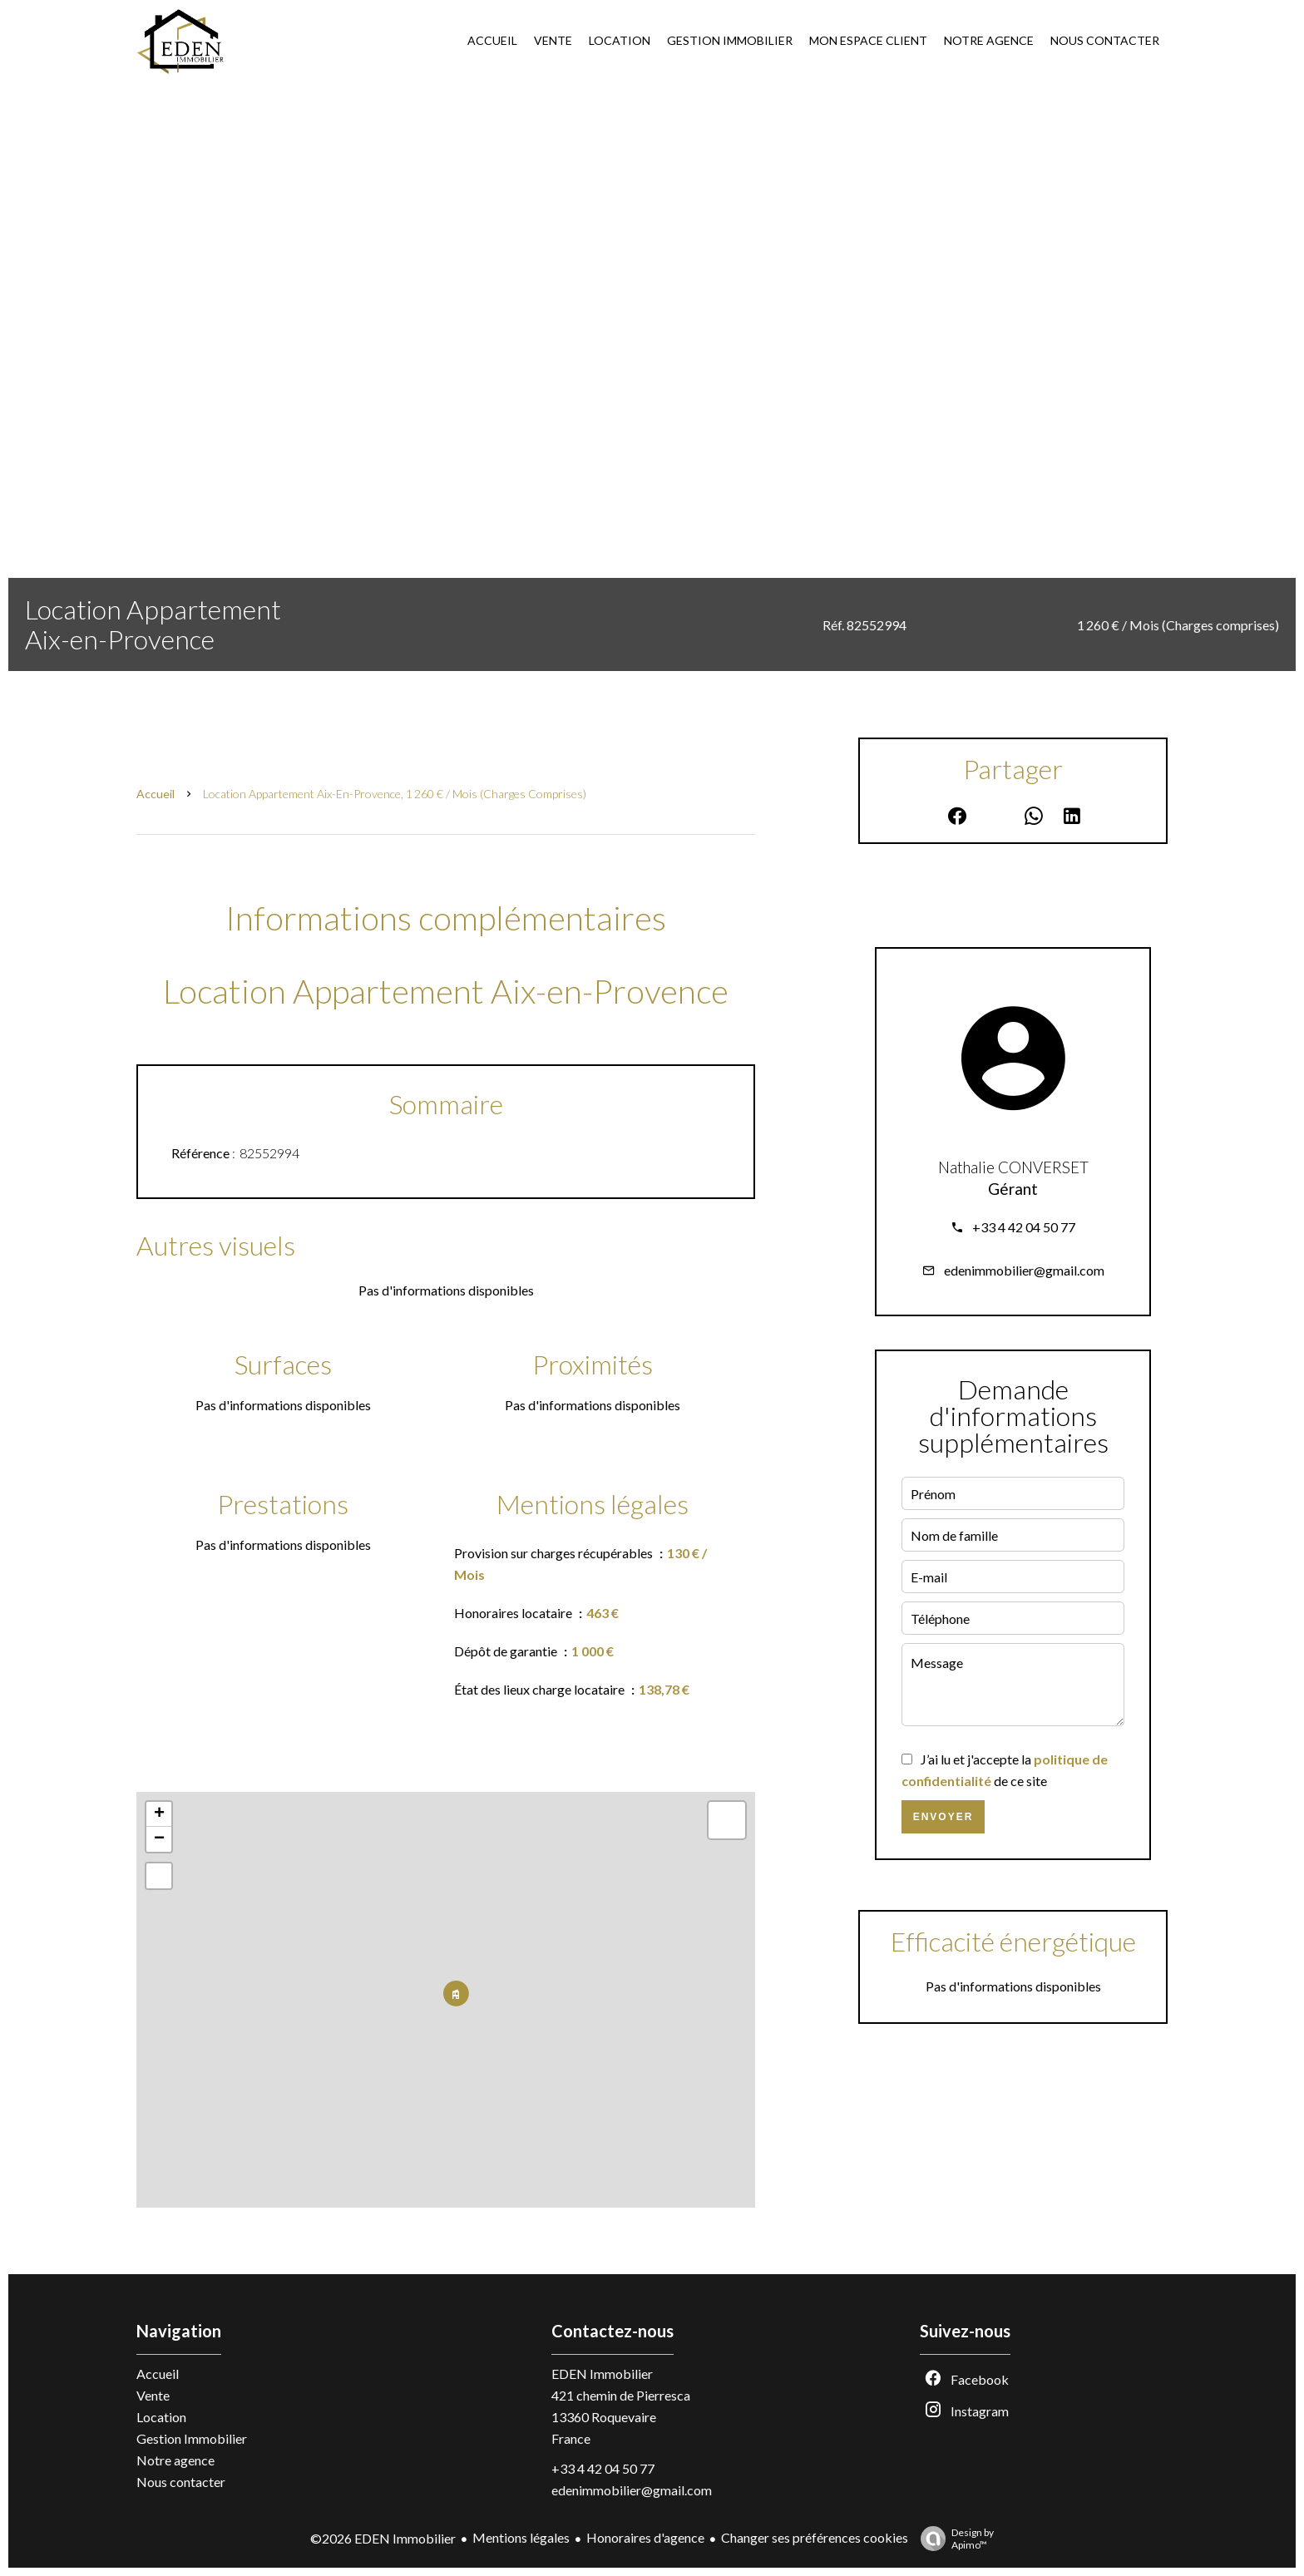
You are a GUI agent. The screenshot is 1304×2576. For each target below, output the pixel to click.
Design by (953, 2538)
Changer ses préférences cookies (814, 2537)
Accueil (155, 794)
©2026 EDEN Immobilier (383, 2538)
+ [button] (159, 1814)
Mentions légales (521, 2537)
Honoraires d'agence (645, 2537)
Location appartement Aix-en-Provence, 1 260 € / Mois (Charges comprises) (394, 794)
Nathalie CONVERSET (1013, 1167)
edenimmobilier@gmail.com (1024, 1270)
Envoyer (943, 1817)
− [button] (159, 1839)
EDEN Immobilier (602, 2373)
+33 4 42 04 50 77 (1023, 1227)
